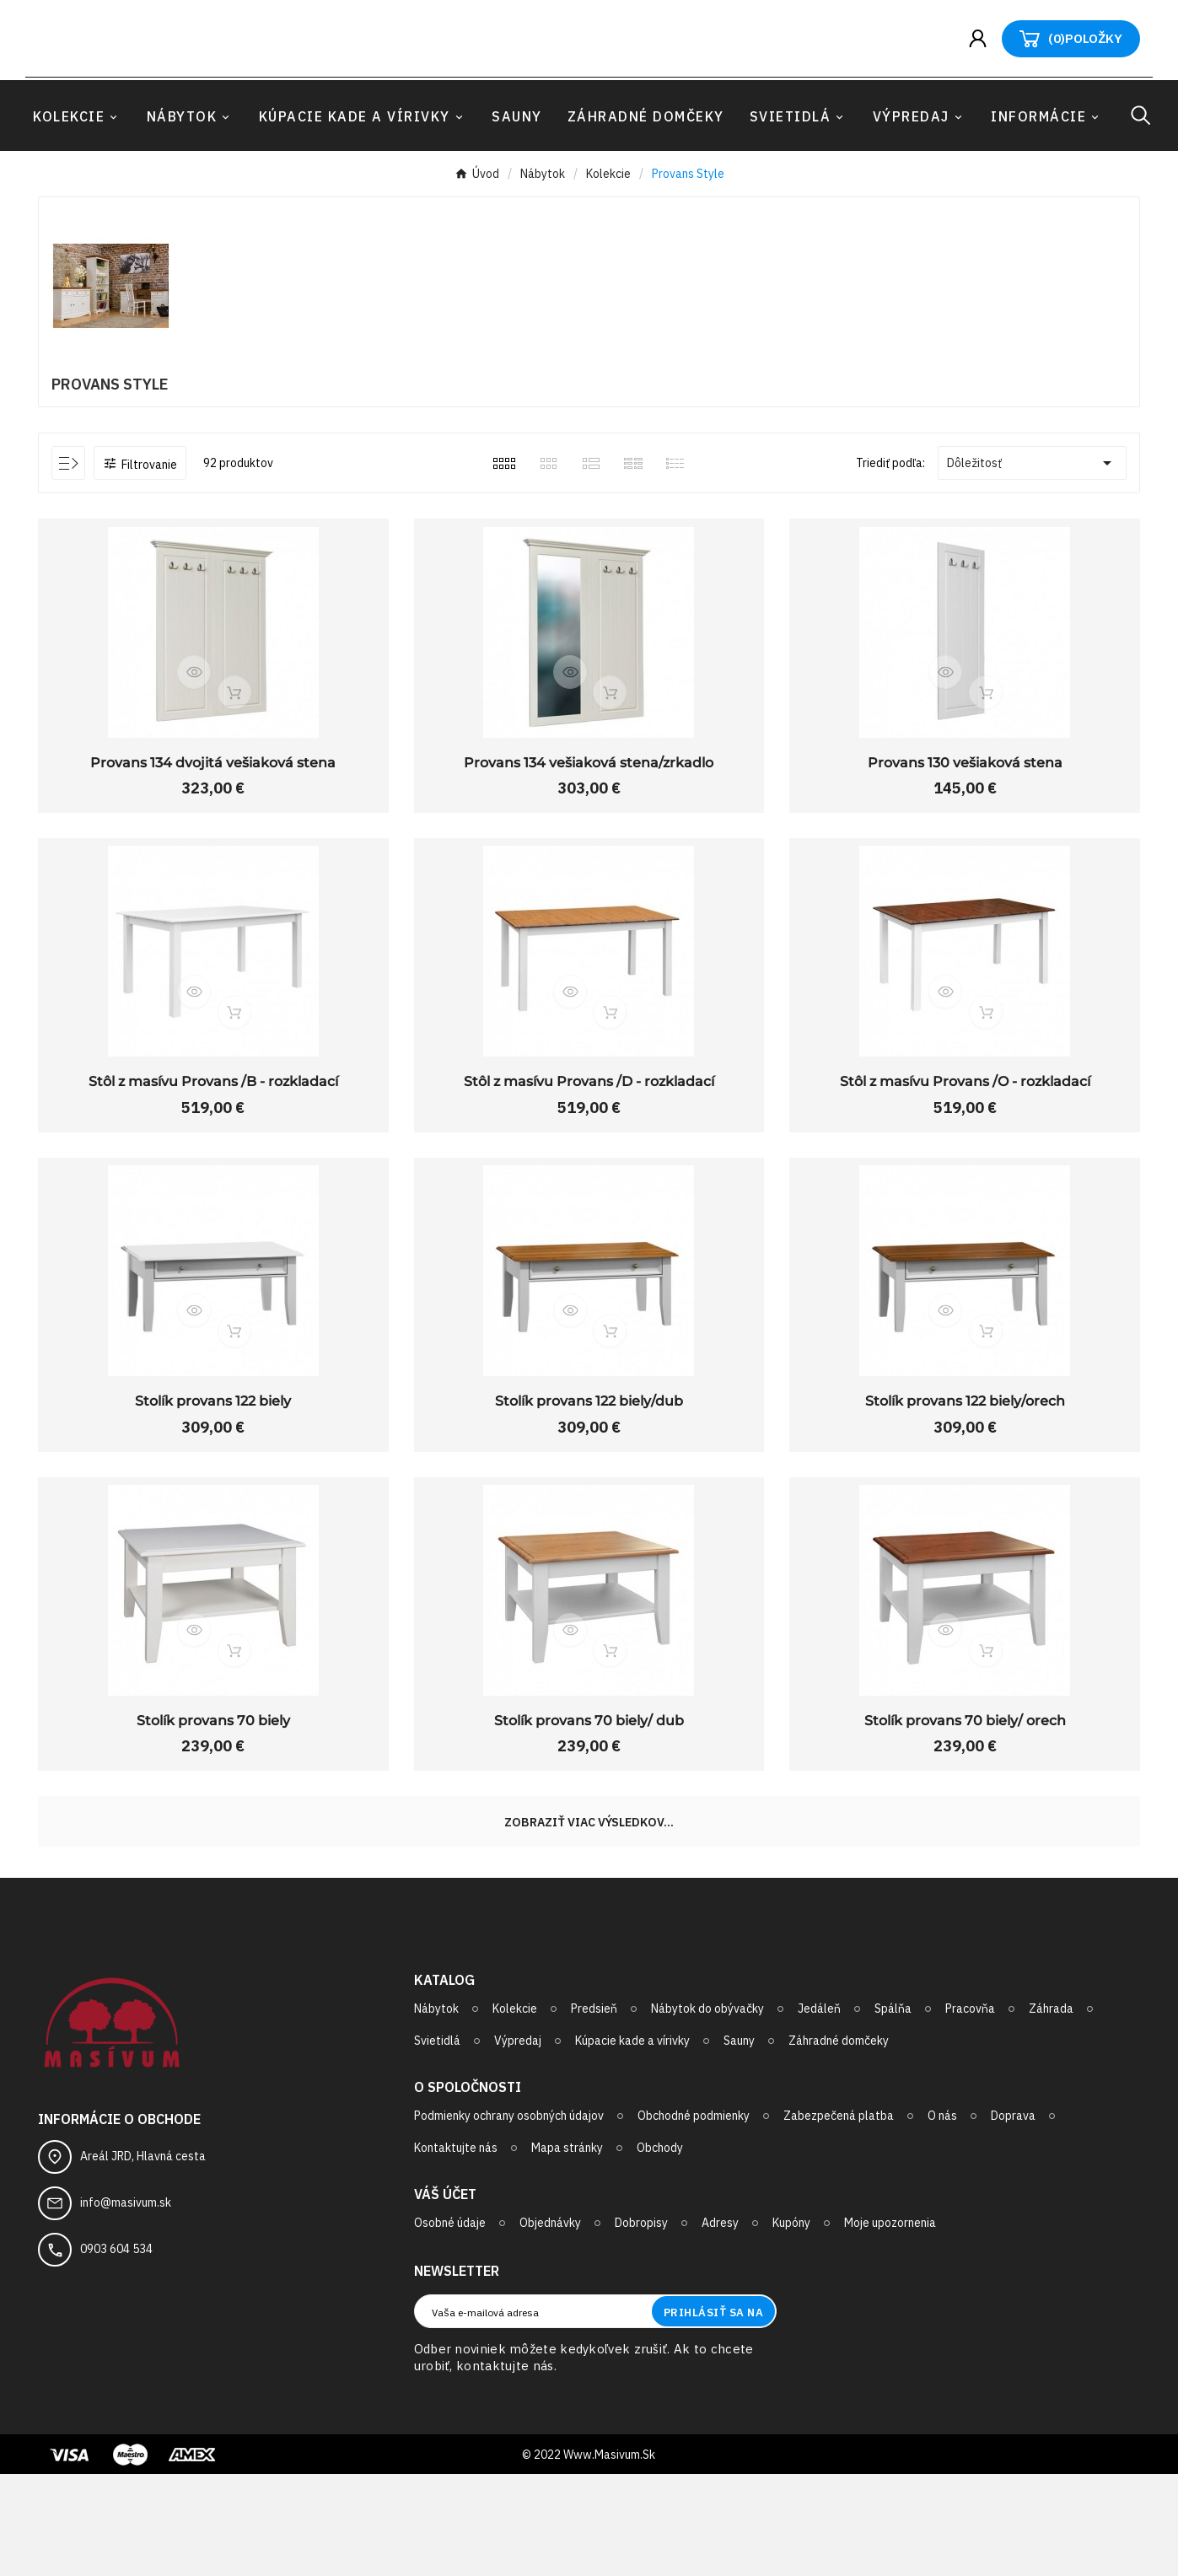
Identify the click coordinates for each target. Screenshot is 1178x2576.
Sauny (739, 2142)
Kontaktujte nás (456, 2249)
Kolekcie (514, 2110)
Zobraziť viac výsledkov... (589, 1924)
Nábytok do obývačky (707, 2110)
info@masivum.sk (125, 2303)
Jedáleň (819, 2110)
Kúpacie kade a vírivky (632, 2142)
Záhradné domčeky (838, 2142)
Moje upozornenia (890, 2324)
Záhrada (1051, 2110)
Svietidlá (437, 2142)
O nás (942, 2217)
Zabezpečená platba (838, 2217)
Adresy (720, 2324)
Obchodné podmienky (693, 2217)
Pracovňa (970, 2110)
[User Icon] (984, 89)
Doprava (1013, 2217)
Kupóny (791, 2324)
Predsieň (594, 2110)
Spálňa (893, 2110)
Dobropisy (641, 2324)
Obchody (660, 2249)
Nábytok (436, 2110)
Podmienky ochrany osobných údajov (509, 2217)
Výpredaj (517, 2142)
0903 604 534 (116, 2350)
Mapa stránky (567, 2249)
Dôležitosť (1032, 562)
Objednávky (550, 2324)
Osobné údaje (450, 2324)
